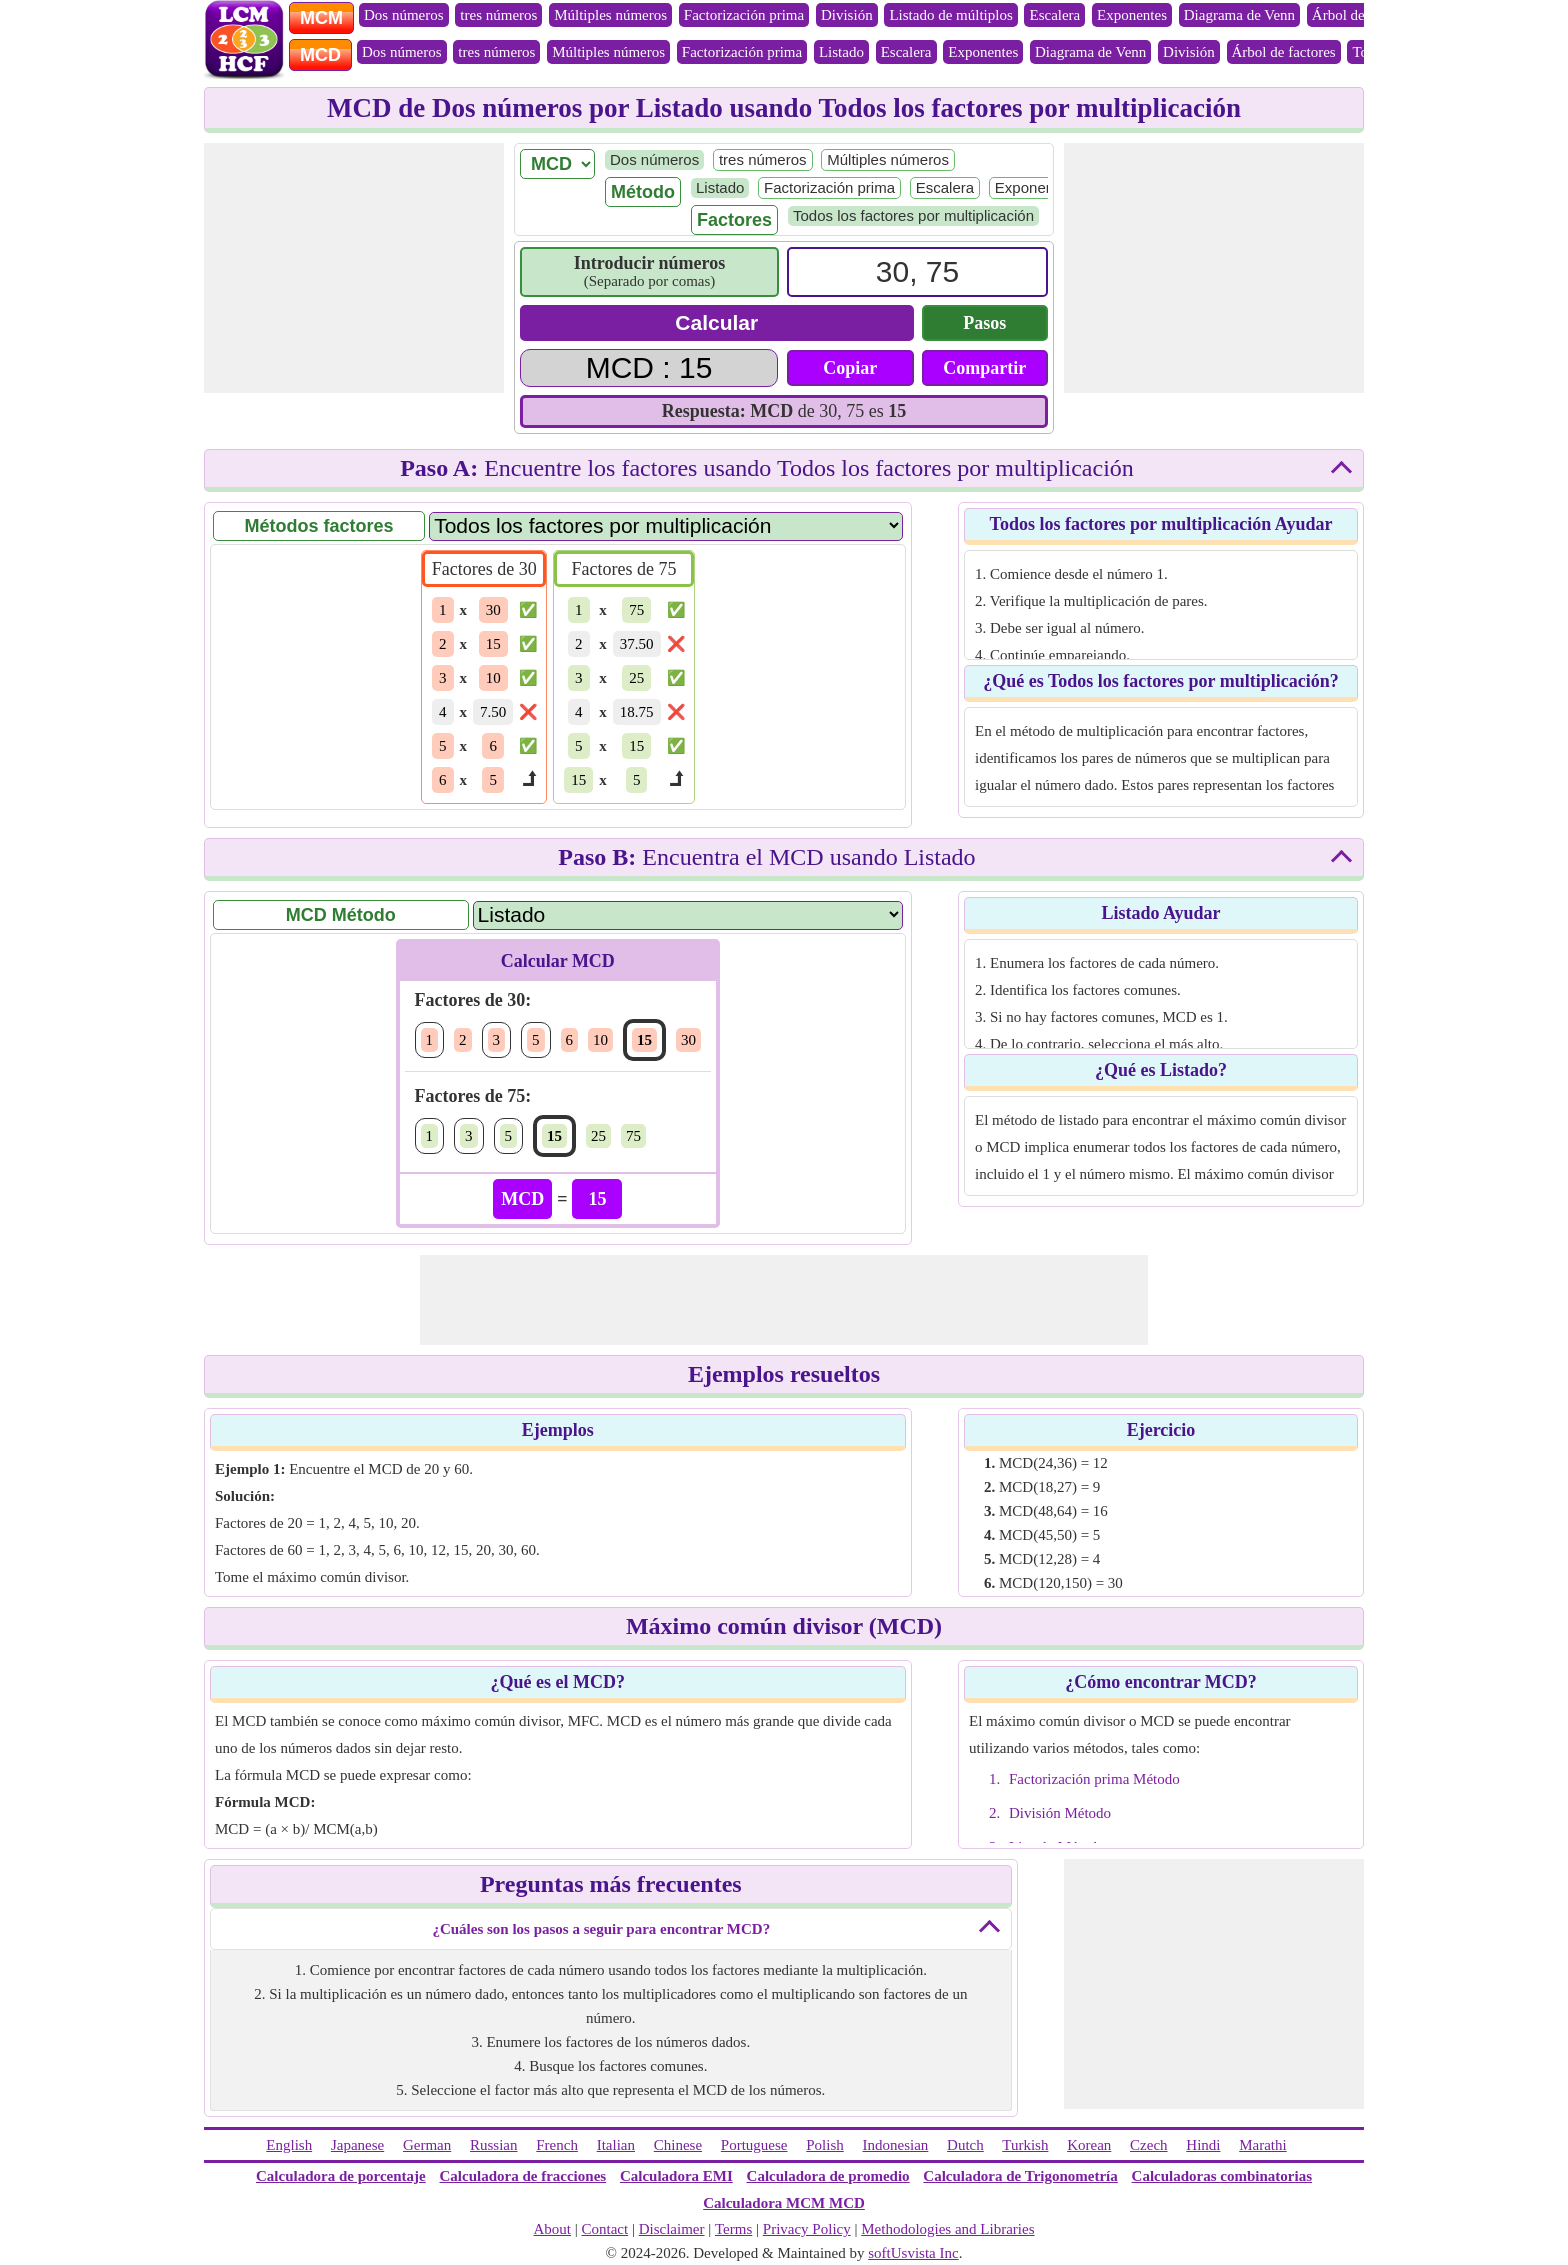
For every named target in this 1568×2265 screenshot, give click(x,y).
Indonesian (896, 2145)
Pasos (984, 323)
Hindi (1203, 2145)
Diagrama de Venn (1239, 15)
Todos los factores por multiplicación (913, 215)
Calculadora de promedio (828, 2176)
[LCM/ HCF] (557, 164)
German (427, 2145)
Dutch (965, 2145)
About (552, 2229)
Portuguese (754, 2145)
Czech (1148, 2145)
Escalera (1054, 15)
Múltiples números (610, 15)
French (557, 2145)
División (847, 15)
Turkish (1025, 2145)
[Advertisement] (354, 268)
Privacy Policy (807, 2229)
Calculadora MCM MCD (784, 2203)
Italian (616, 2145)
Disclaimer (672, 2229)
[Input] (917, 272)
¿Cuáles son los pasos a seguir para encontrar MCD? (601, 1929)
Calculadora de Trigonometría (1020, 2176)
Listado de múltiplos (950, 15)
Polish (825, 2145)
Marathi (1262, 2145)
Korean (1089, 2145)
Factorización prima (744, 15)
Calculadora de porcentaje (341, 2176)
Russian (494, 2145)
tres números (498, 15)
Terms (733, 2229)
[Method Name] (688, 914)
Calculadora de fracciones (522, 2176)
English (289, 2145)
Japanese (357, 2145)
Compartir (984, 368)
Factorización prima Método (1094, 1779)
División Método (1060, 1813)
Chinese (678, 2145)
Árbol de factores (1364, 15)
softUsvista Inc (913, 2253)
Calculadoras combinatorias (1222, 2176)
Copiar (850, 368)
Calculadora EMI (676, 2176)
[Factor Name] (665, 525)
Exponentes (1132, 15)
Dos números (404, 15)
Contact (605, 2229)
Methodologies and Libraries (947, 2229)
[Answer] (649, 368)
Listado (841, 52)
